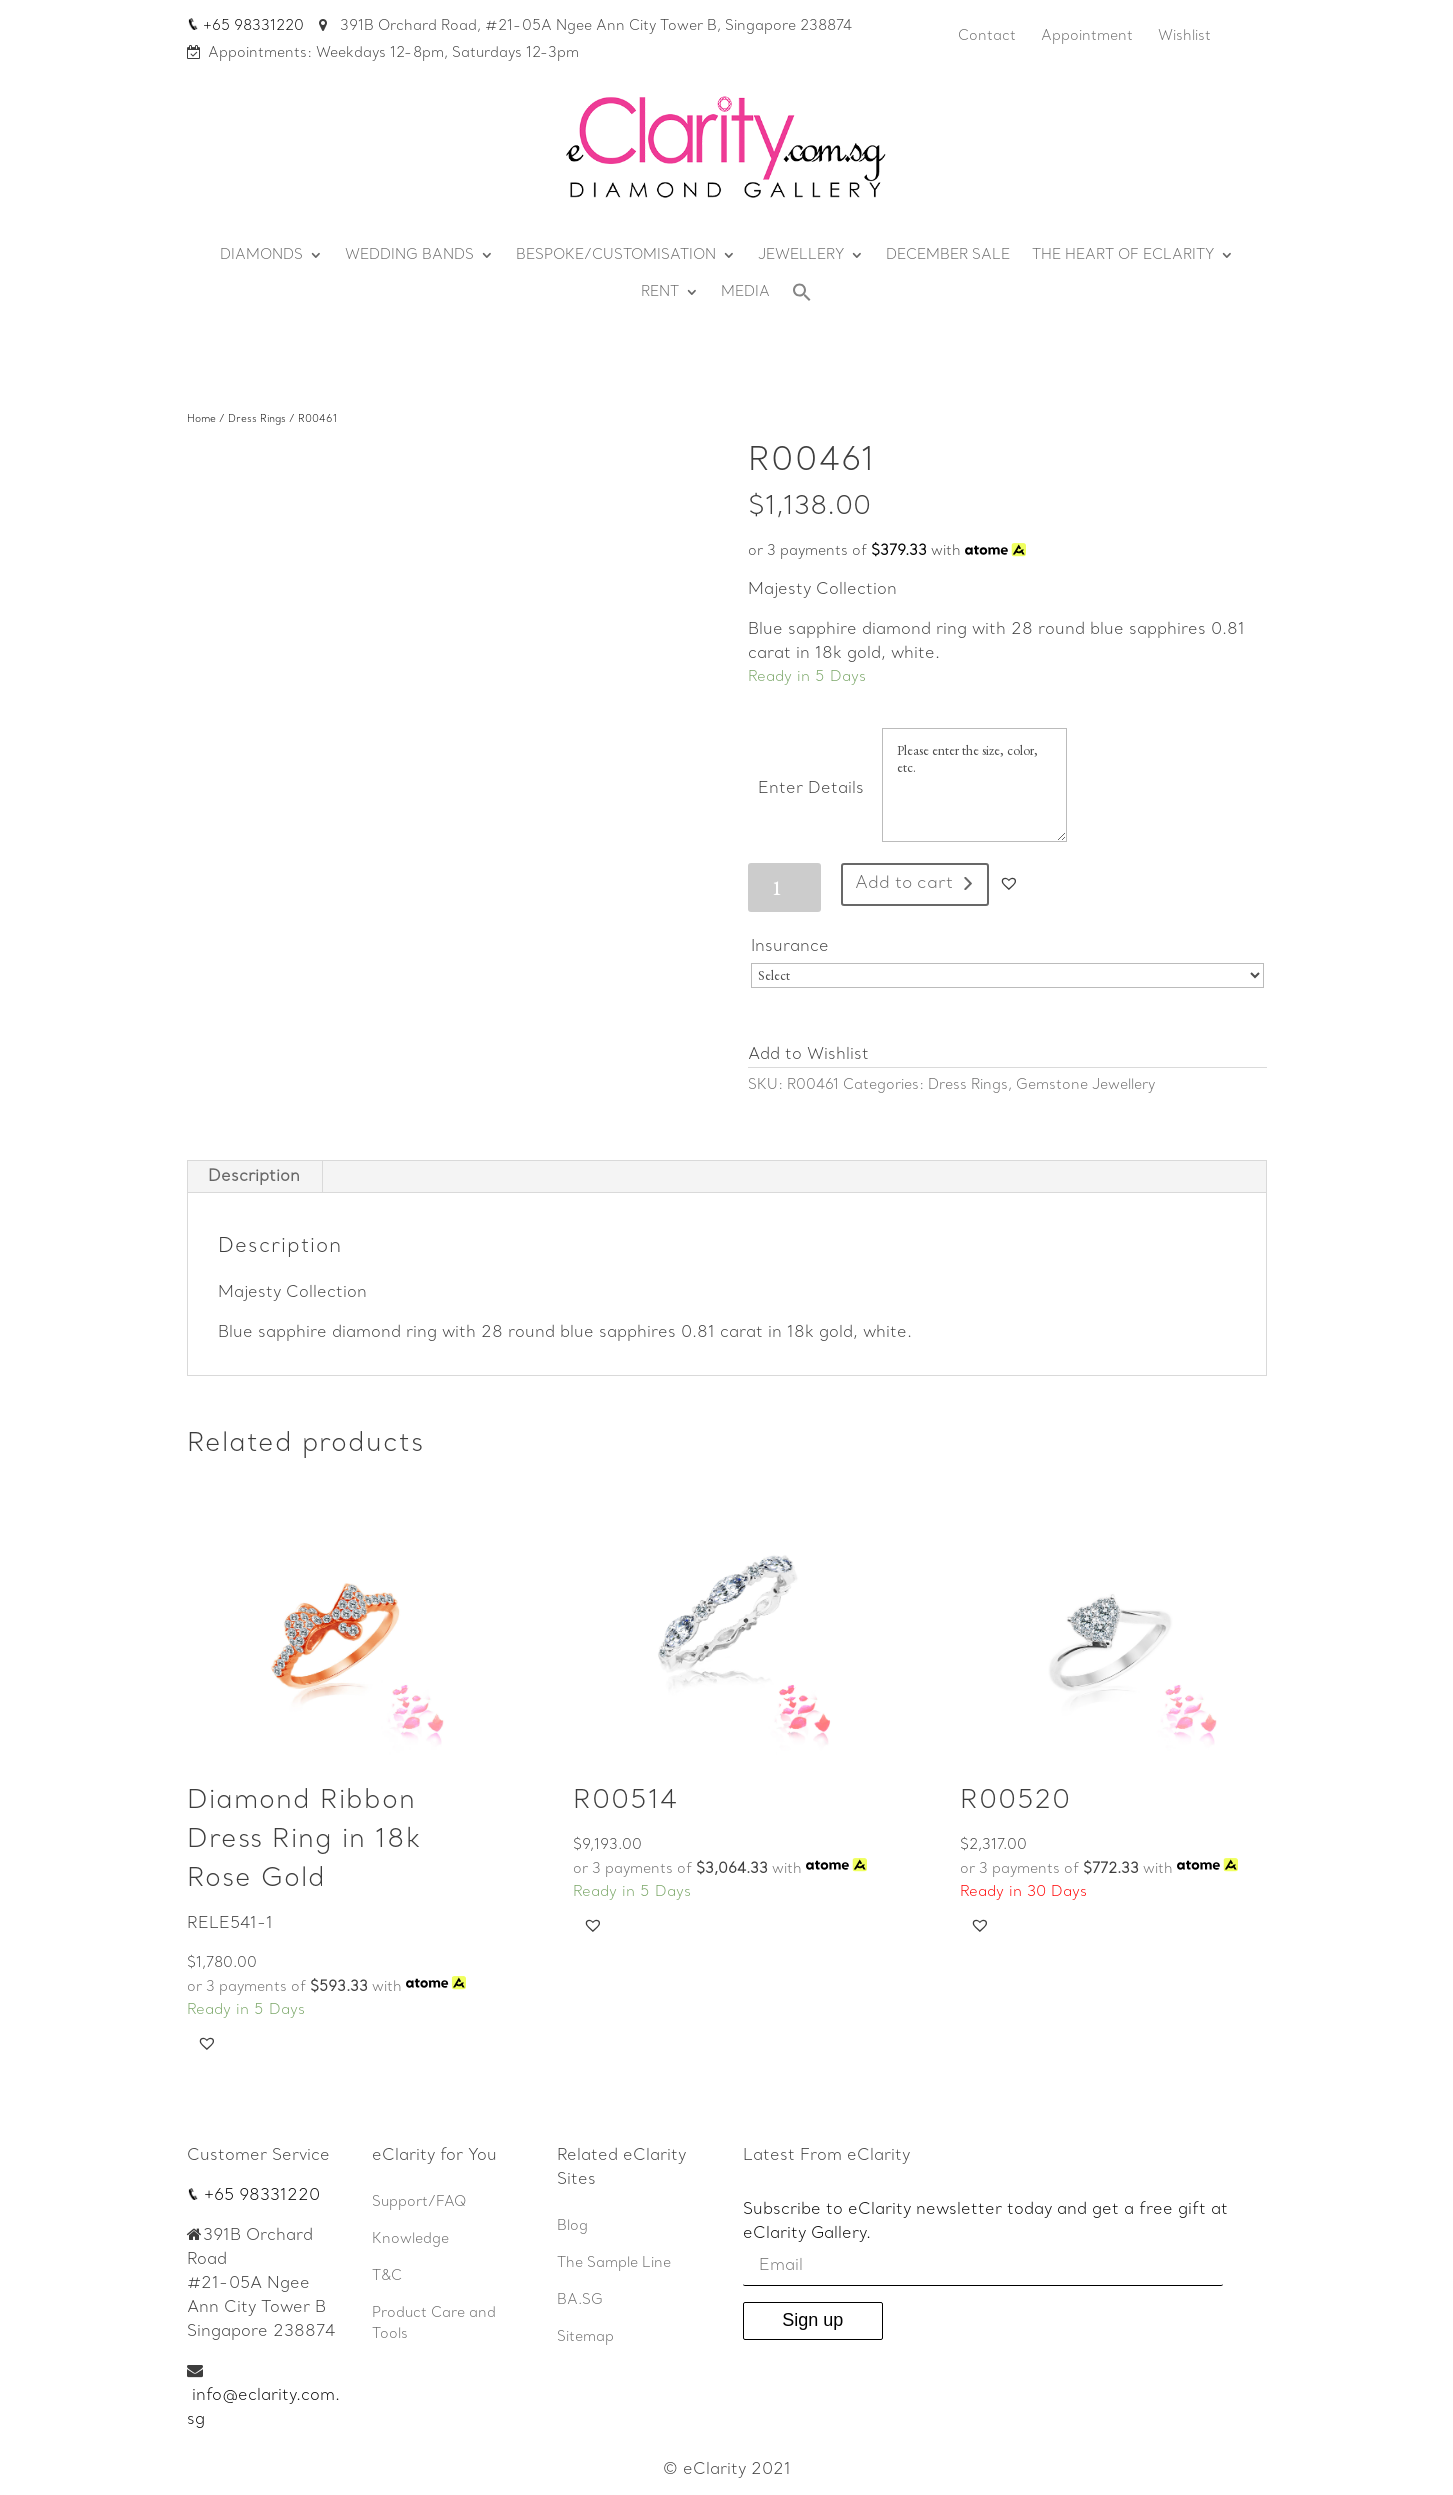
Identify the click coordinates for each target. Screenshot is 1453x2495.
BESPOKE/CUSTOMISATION (616, 255)
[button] (1009, 883)
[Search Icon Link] (802, 298)
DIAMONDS (261, 255)
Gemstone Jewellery (1085, 1085)
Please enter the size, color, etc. (974, 785)
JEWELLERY (801, 255)
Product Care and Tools (434, 2324)
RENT (660, 292)
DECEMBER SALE (948, 255)
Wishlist (1184, 36)
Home (201, 419)
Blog (572, 2226)
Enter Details (811, 789)
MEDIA (745, 292)
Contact (987, 36)
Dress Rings (257, 419)
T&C (387, 2276)
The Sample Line (614, 2263)
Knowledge (410, 2239)
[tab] (254, 1177)
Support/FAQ (419, 2202)
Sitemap (585, 2337)
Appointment (1087, 36)
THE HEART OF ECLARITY (1123, 255)
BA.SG (580, 2300)
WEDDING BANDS (409, 255)
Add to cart (904, 884)
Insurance (792, 947)
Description (254, 1177)
